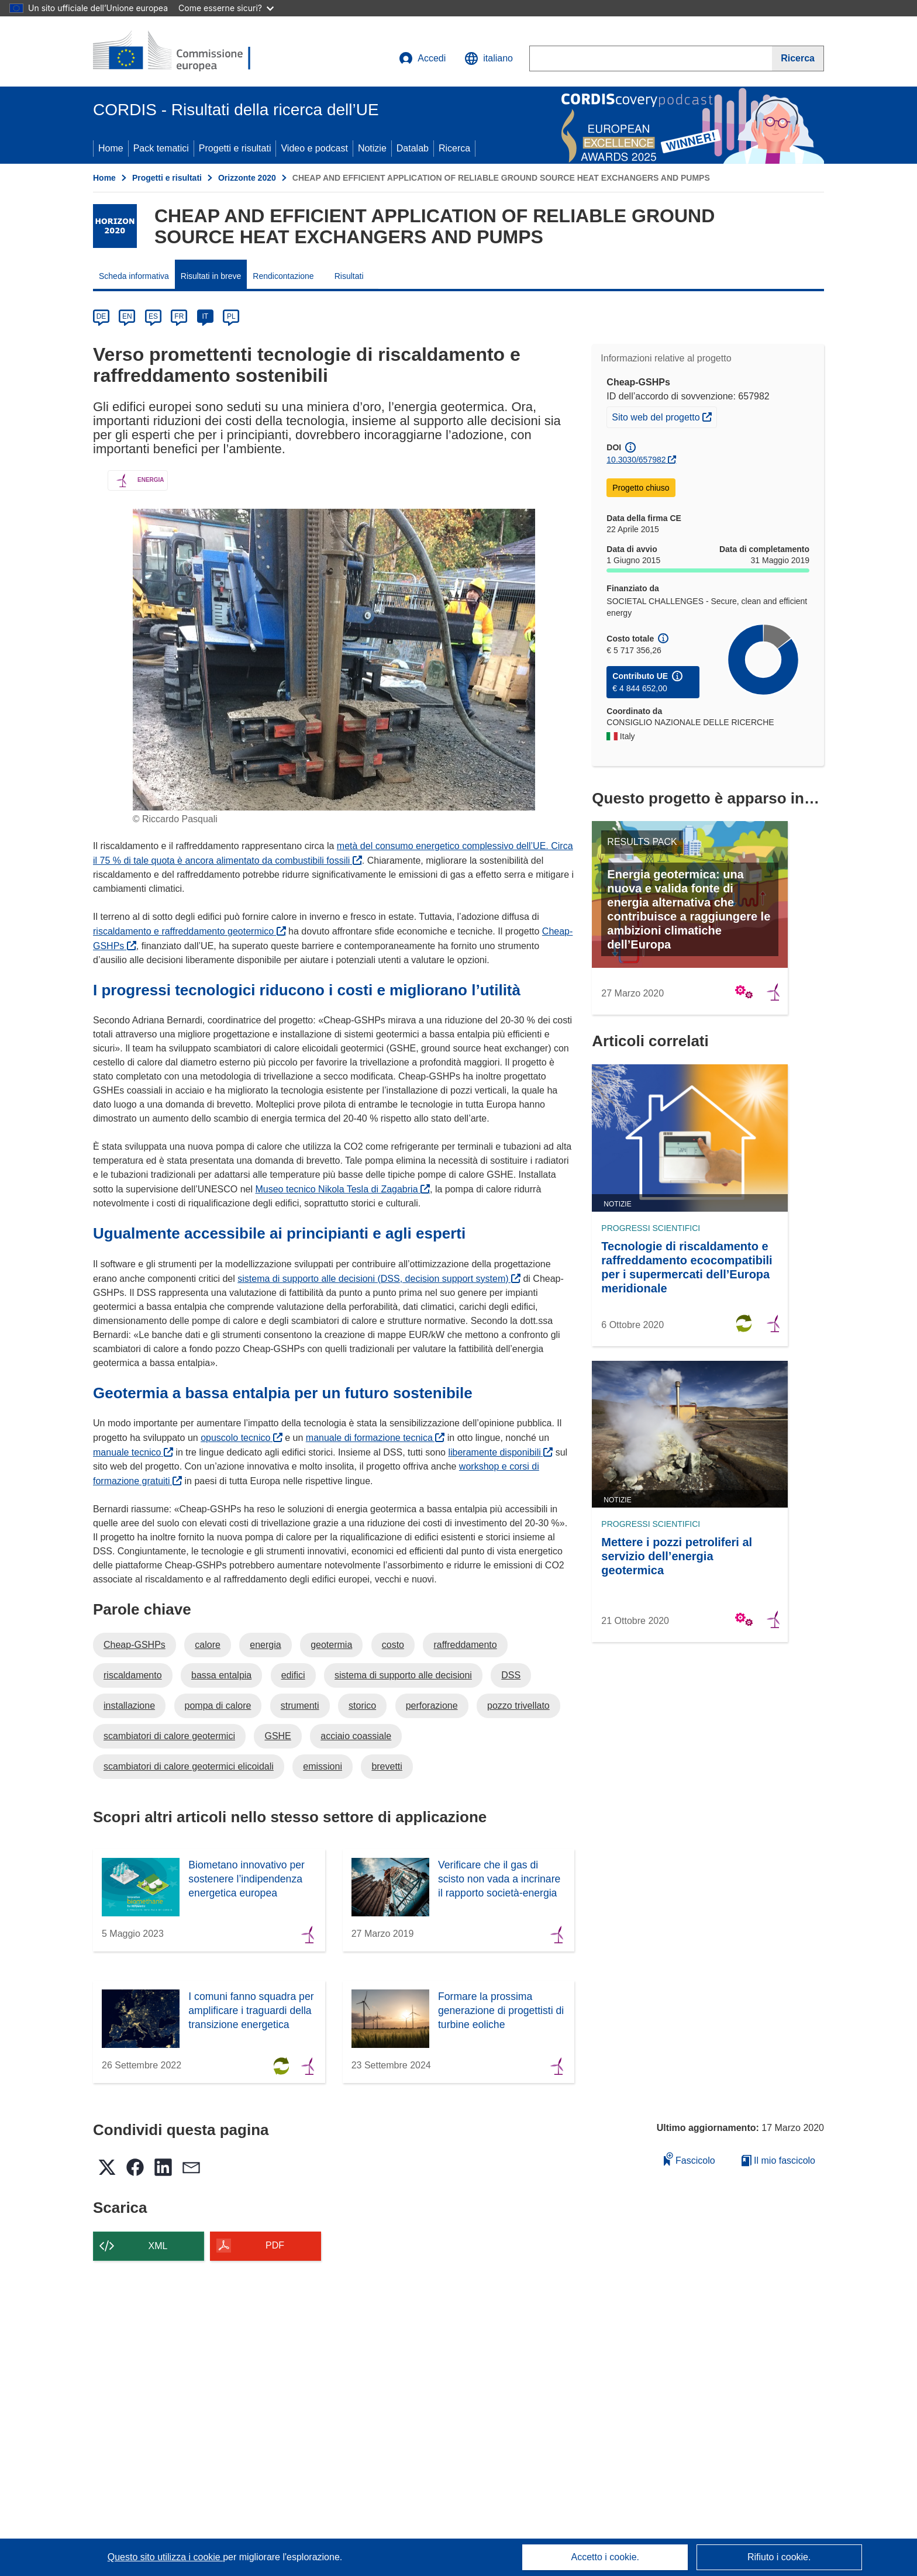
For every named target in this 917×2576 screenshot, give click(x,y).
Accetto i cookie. (605, 2557)
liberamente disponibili (500, 1452)
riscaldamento (133, 1675)
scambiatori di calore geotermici (169, 1736)
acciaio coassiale (355, 1736)
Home (110, 148)
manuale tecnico (133, 1452)
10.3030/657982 (636, 459)
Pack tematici (161, 148)
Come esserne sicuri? (226, 8)
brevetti (386, 1766)
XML (158, 2246)
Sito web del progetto (664, 415)
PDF (275, 2245)
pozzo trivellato (518, 1706)
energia (265, 1645)
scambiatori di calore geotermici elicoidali (189, 1766)
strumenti (300, 1706)
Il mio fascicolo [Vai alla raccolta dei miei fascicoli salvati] (778, 2160)
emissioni (322, 1766)
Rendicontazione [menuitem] (283, 276)
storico (362, 1706)
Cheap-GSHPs (135, 1645)
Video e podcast (314, 148)
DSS (510, 1675)
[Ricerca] (798, 58)
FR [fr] (179, 316)
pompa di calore (218, 1706)
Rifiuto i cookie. (779, 2557)
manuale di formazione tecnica (375, 1438)
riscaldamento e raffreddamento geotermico (189, 931)
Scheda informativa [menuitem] (134, 276)
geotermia (331, 1645)
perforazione (432, 1706)
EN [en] (127, 316)
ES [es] (153, 316)
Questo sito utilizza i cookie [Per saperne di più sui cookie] (165, 2557)
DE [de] (101, 316)
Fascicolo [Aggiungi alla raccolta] (689, 2158)
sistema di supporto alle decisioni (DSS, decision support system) (378, 1279)
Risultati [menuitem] (349, 276)
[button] (488, 58)
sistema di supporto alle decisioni (403, 1675)
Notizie (372, 148)
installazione (129, 1706)
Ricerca (454, 148)
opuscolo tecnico (241, 1438)
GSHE (277, 1736)
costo (393, 1645)
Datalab (413, 148)
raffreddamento (465, 1645)
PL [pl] (231, 316)
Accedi (422, 58)
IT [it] (205, 316)
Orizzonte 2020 (247, 177)
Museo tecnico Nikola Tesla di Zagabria (342, 1189)
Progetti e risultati (235, 148)
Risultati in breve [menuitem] (211, 276)
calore (207, 1645)
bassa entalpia (221, 1675)
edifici (293, 1675)
